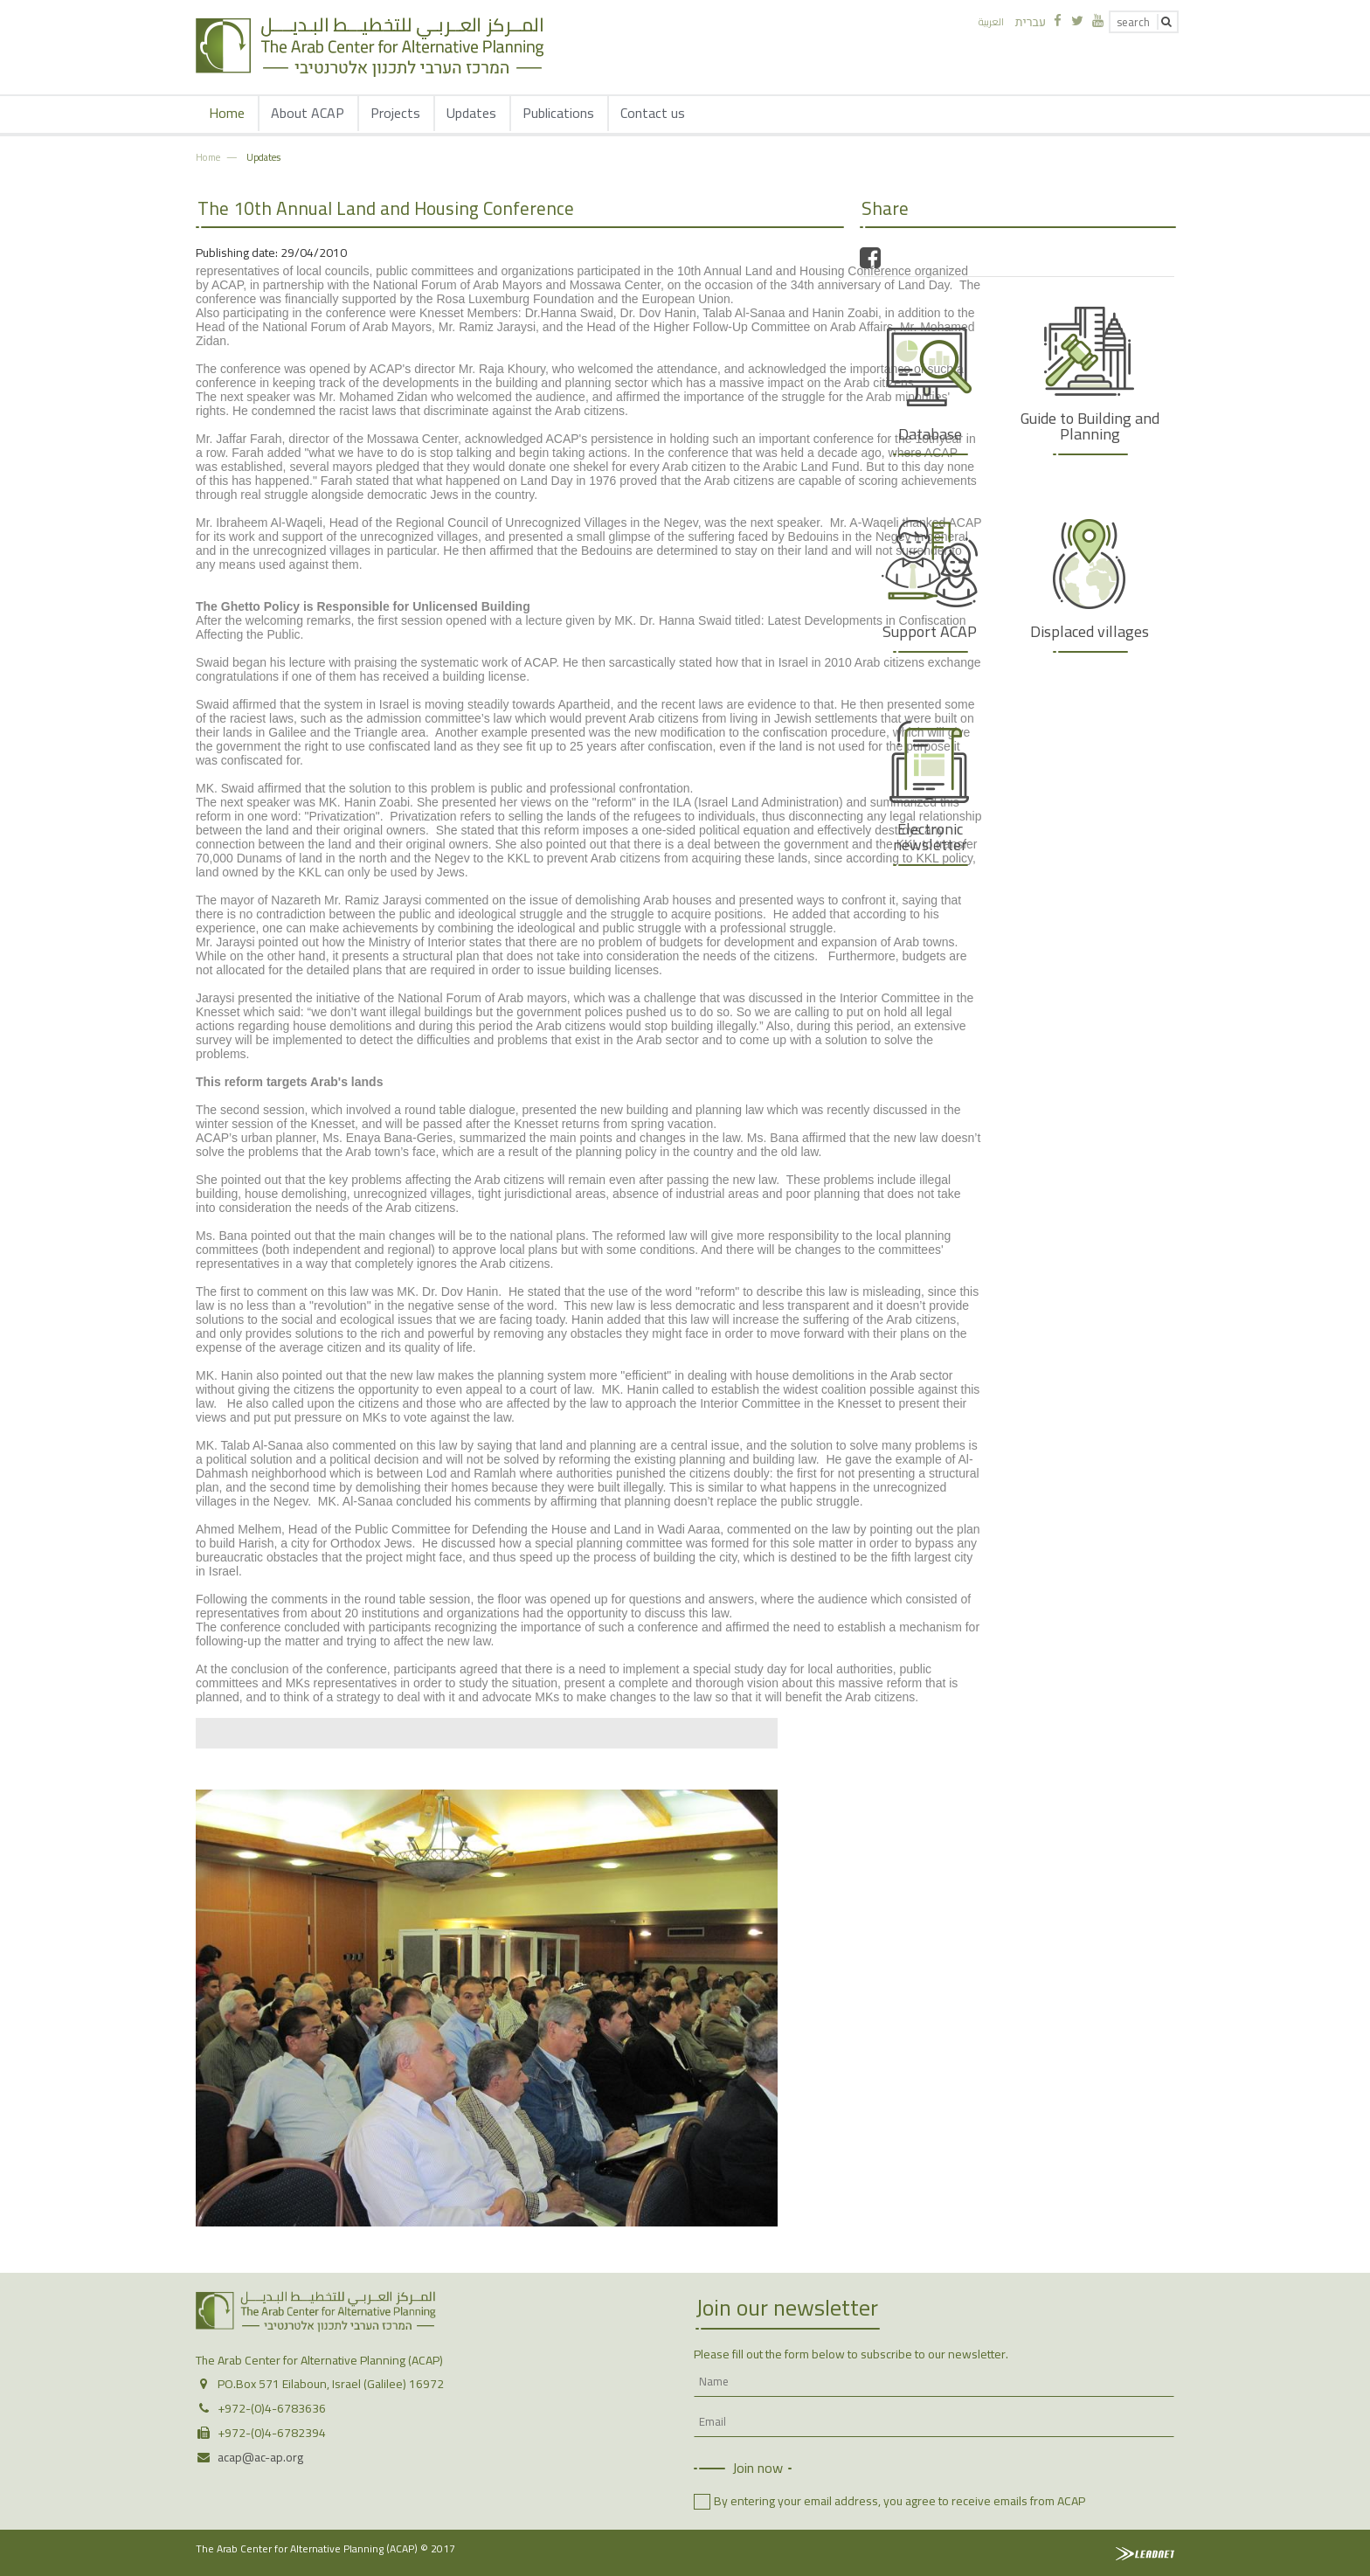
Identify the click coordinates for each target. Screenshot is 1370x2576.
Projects (395, 113)
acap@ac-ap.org (260, 2457)
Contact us (652, 113)
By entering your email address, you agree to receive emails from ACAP (899, 2500)
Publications (558, 113)
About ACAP (307, 113)
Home (227, 113)
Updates (471, 113)
